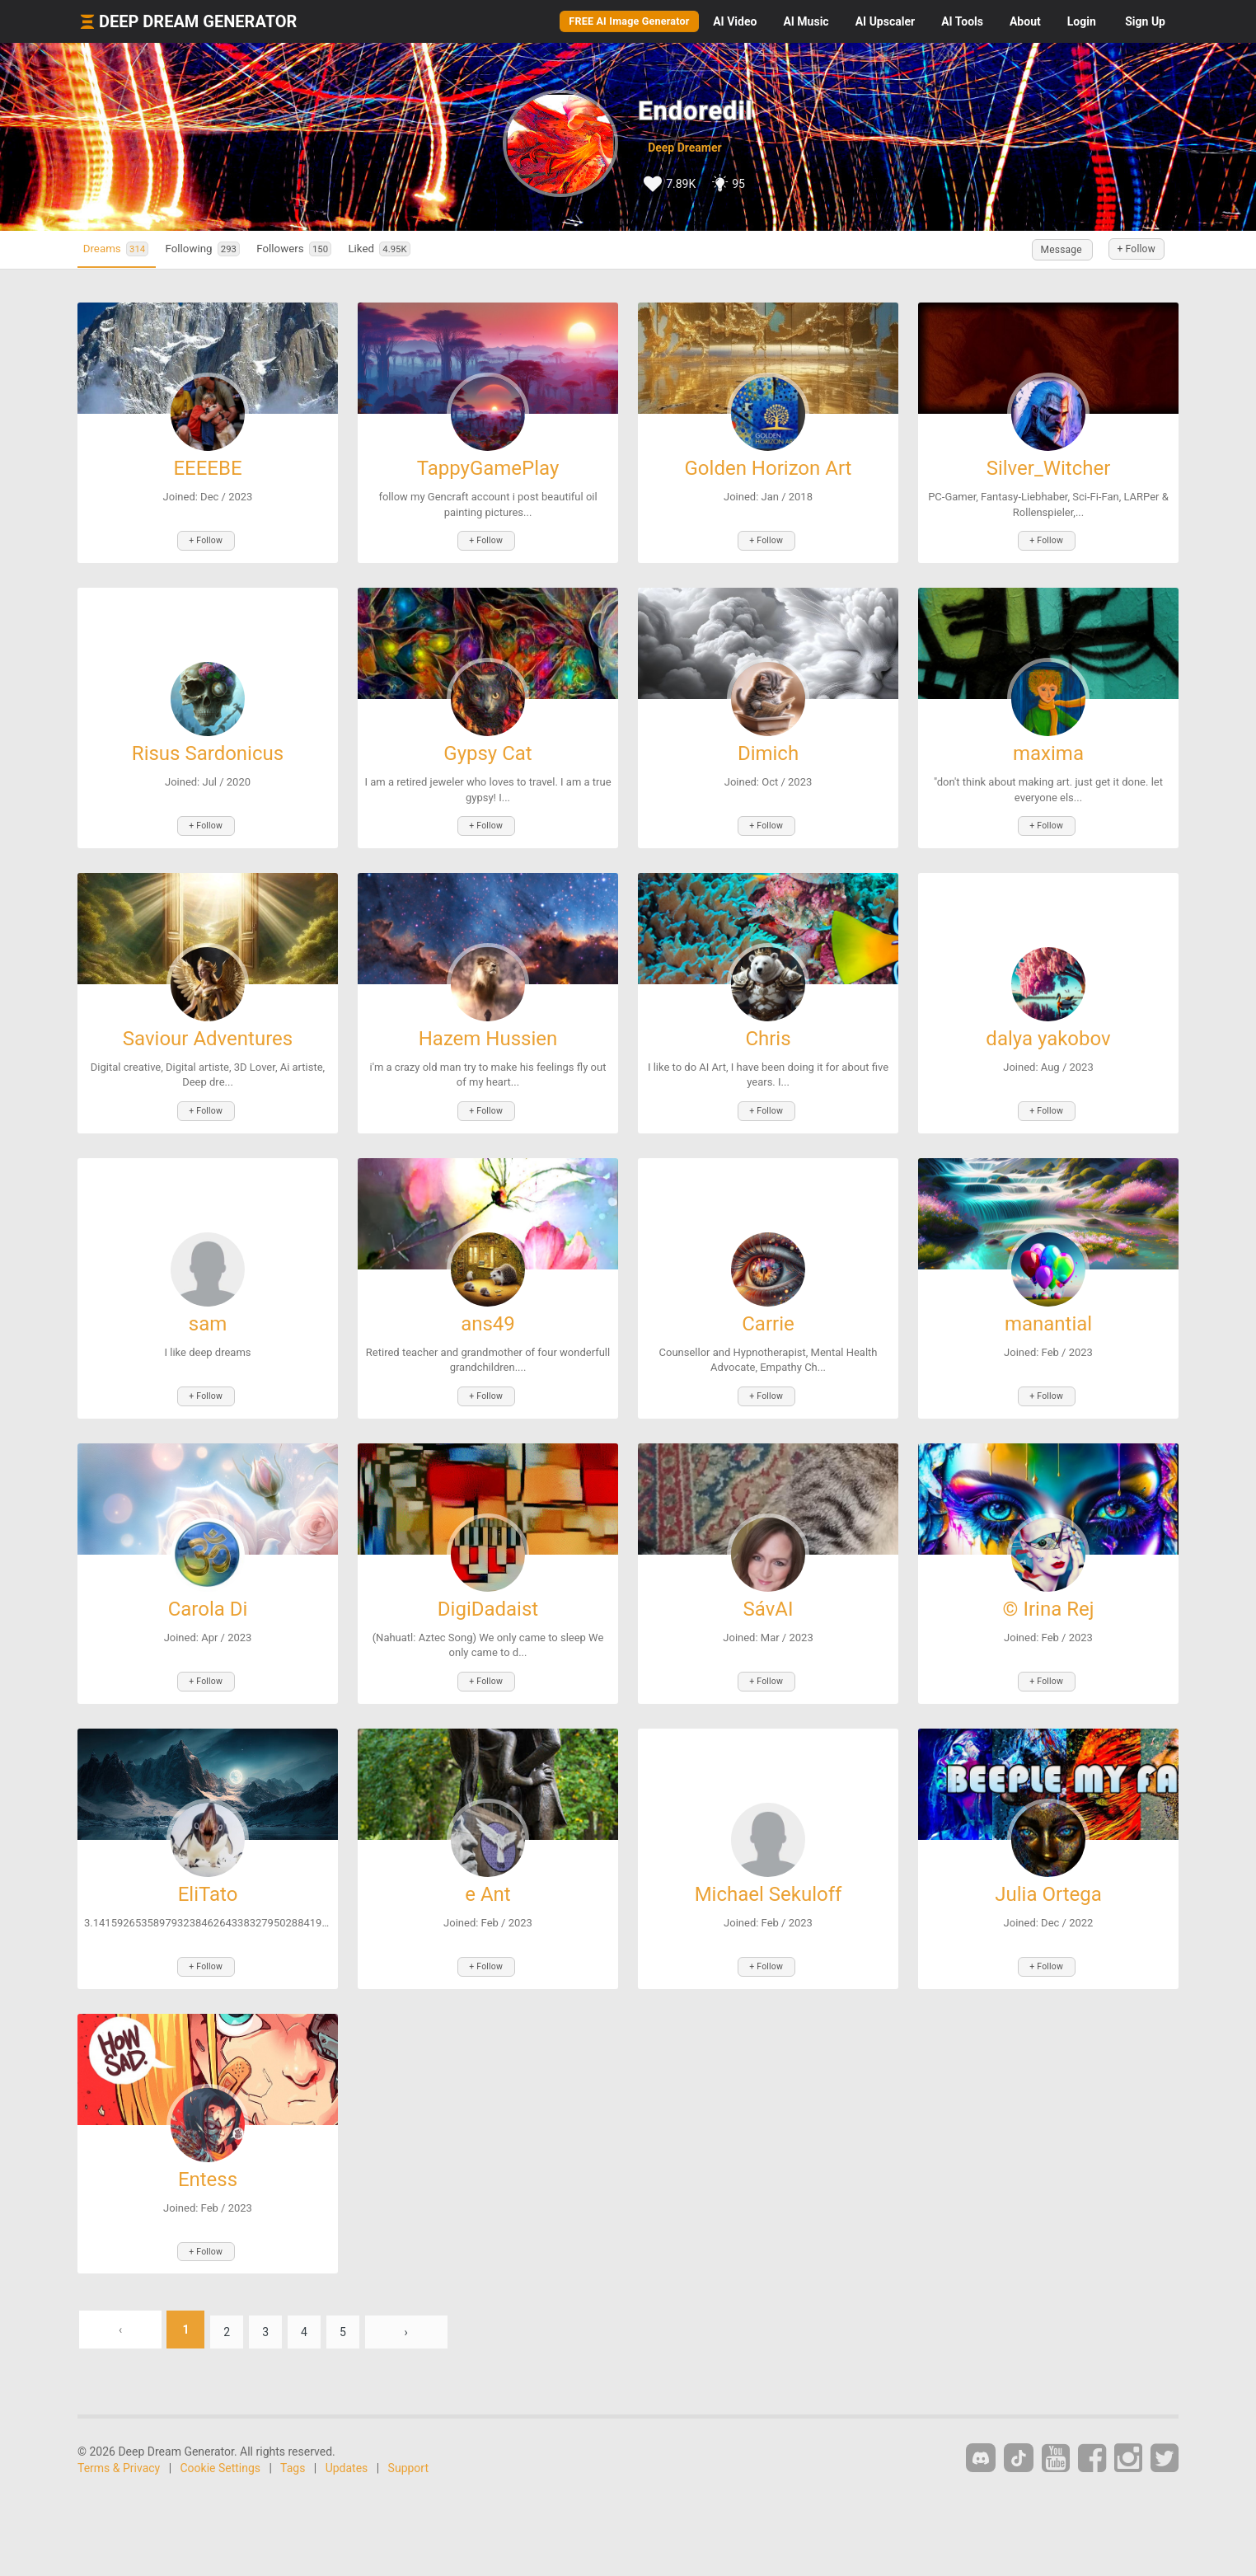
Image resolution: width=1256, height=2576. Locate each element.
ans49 (488, 1310)
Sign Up (1145, 21)
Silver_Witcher (1049, 468)
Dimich (768, 749)
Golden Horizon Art (768, 468)
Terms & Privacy (118, 2438)
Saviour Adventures (208, 1030)
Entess (207, 2153)
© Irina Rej (1048, 1591)
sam (208, 1310)
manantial (1048, 1310)
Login (1081, 21)
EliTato (208, 1872)
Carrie (768, 1310)
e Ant (487, 1872)
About (1025, 21)
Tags (292, 2438)
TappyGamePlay (488, 468)
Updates (347, 2438)
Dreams (125, 249)
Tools (962, 21)
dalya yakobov (1048, 1030)
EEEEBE (207, 468)
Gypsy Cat (487, 749)
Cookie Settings (220, 2438)
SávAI (768, 1591)
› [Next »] (424, 2299)
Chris (767, 1030)
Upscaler (885, 21)
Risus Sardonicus (208, 749)
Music (805, 21)
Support (408, 2438)
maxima (1048, 749)
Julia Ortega (1048, 1872)
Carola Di (208, 1591)
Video (735, 21)
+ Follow (1129, 250)
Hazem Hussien (488, 1030)
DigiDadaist (488, 1591)
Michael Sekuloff (768, 1872)
